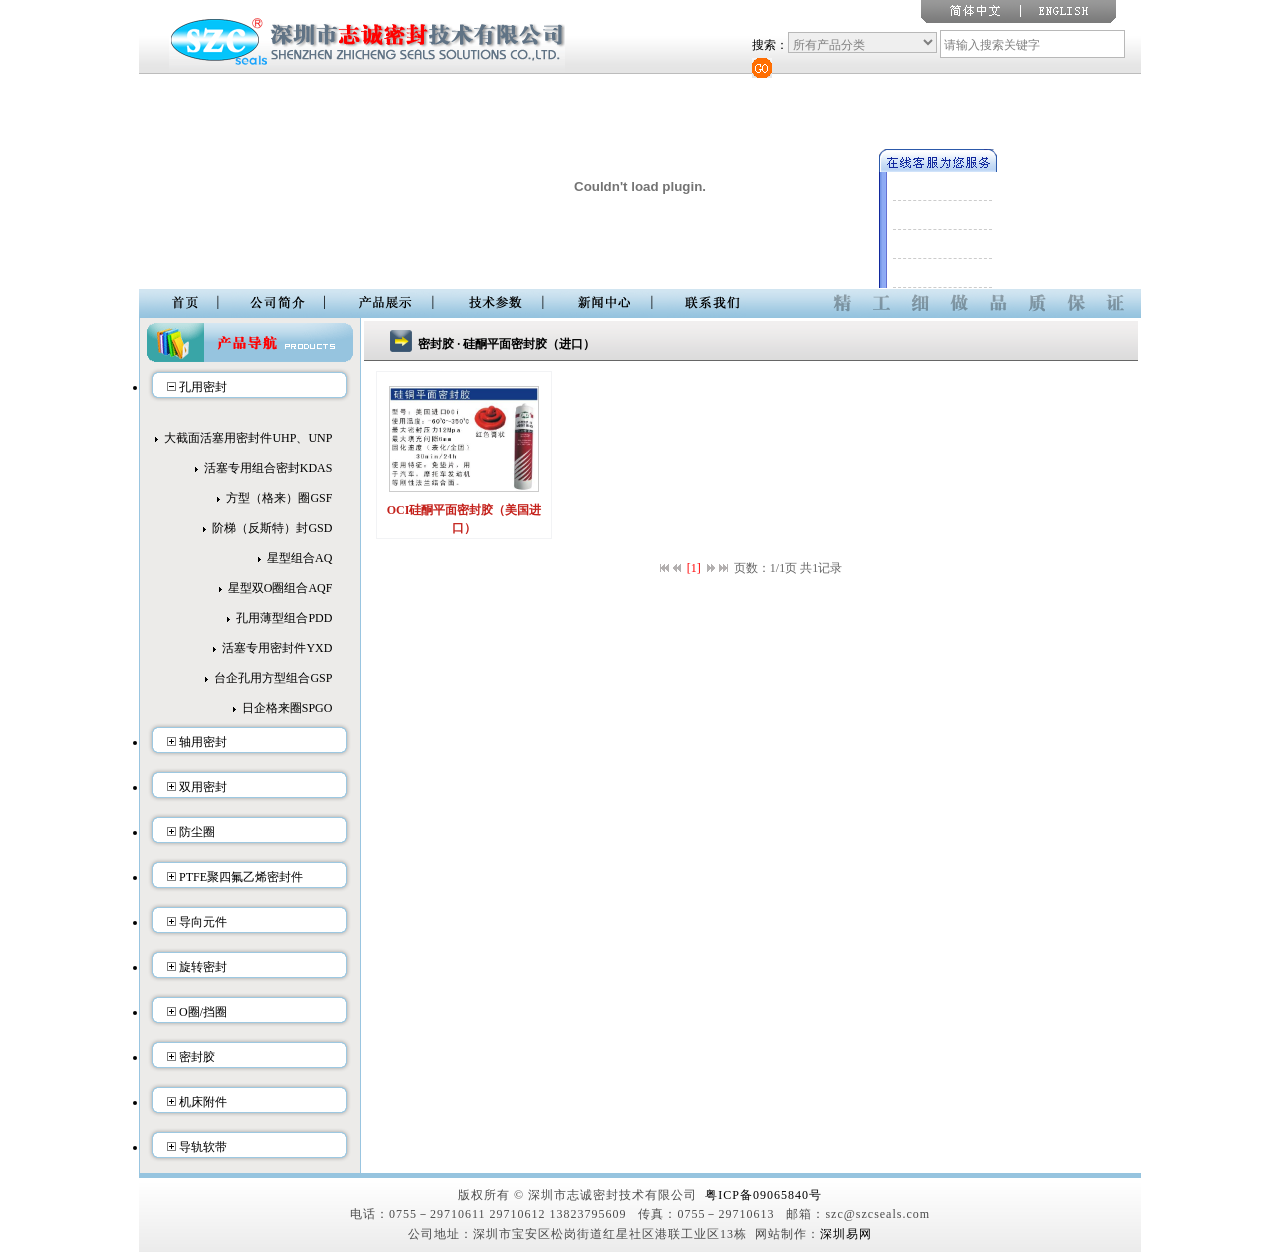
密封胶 (197, 1057)
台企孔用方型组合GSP (273, 678)
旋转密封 (203, 967)
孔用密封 (203, 387)
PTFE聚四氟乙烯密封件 (241, 877)
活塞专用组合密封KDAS (268, 468)
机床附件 (203, 1102)
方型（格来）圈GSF (279, 498)
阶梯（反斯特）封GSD (272, 528)
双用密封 (203, 787)
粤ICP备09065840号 (763, 1195)
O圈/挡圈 (203, 1012)
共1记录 (821, 568)
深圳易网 (846, 1234)
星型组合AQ (299, 558)
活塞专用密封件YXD (277, 648)
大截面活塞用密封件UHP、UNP (248, 438)
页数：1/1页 (765, 568)
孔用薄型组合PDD (284, 618)
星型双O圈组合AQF (280, 588)
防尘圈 (197, 832)
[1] (694, 568)
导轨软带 (203, 1147)
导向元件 (203, 922)
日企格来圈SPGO (287, 708)
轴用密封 (203, 742)
